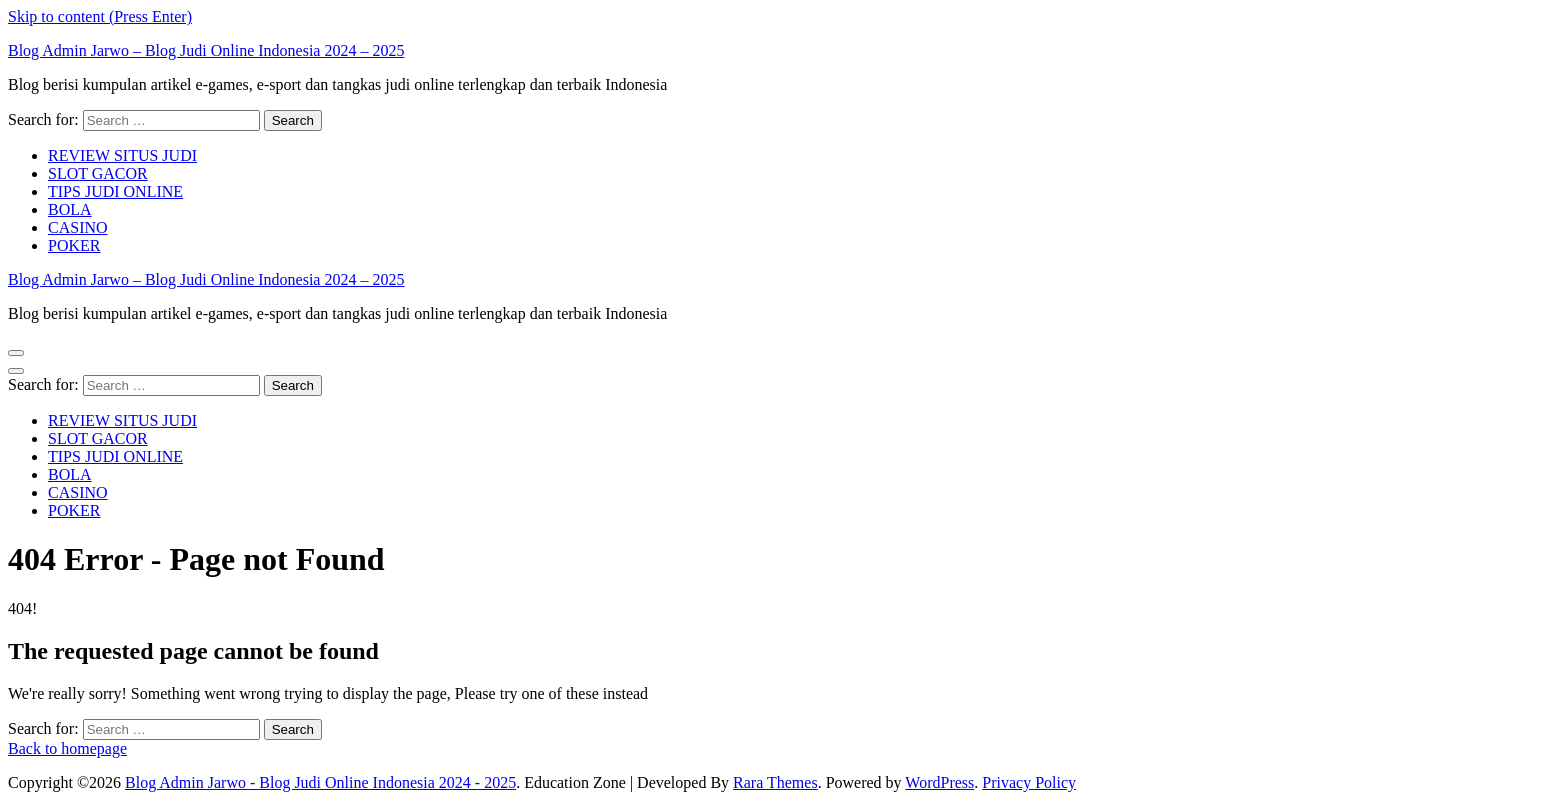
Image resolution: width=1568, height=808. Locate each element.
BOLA (70, 209)
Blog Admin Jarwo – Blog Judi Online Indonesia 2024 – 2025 (206, 50)
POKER (74, 245)
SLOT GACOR (98, 173)
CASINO (78, 227)
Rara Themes (775, 782)
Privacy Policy (1029, 782)
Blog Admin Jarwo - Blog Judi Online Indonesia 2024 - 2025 (320, 782)
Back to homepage (67, 748)
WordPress (939, 782)
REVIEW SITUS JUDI (122, 155)
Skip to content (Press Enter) (100, 16)
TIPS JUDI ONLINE (115, 191)
